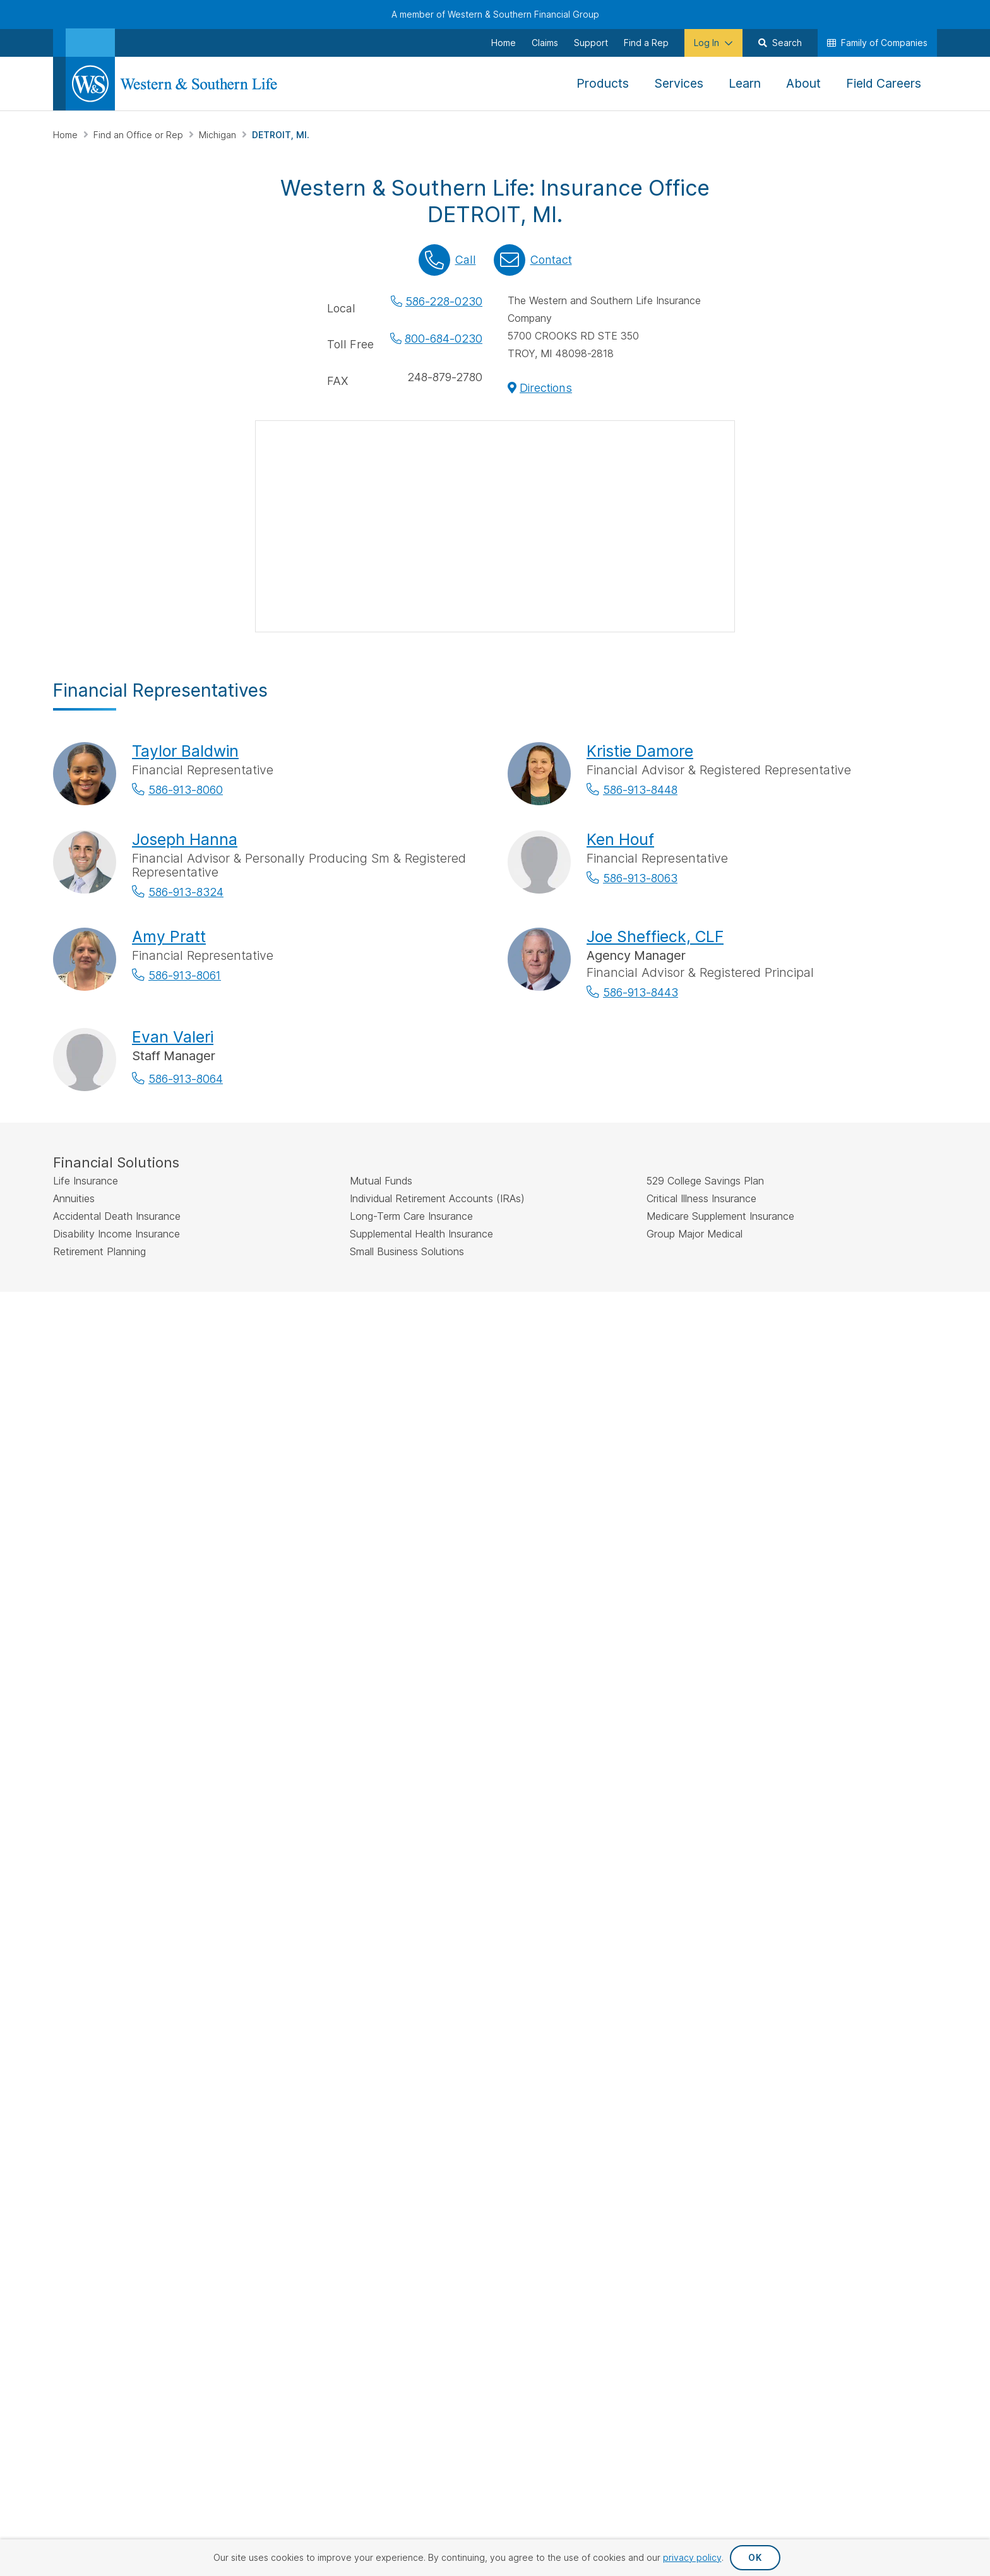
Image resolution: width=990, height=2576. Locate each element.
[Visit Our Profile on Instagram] (130, 1910)
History (830, 1747)
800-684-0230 (443, 338)
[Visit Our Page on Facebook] (64, 1910)
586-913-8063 (640, 878)
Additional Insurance (420, 1788)
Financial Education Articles (727, 1727)
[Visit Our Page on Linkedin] (163, 1910)
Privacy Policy (652, 2008)
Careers (832, 1809)
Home (66, 134)
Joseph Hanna (184, 839)
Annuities (396, 1747)
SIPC (454, 1358)
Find (373, 1620)
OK (754, 2557)
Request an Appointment (575, 1768)
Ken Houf (620, 839)
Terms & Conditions (892, 2008)
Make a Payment (558, 1727)
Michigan (219, 134)
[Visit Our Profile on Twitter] (97, 1910)
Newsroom (838, 1788)
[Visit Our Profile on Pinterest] (196, 1910)
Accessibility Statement (766, 2008)
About (828, 1727)
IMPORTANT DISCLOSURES (110, 1329)
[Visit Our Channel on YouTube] (229, 1910)
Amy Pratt (169, 936)
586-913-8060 (185, 789)
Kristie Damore (640, 750)
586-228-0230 (443, 301)
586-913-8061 (184, 975)
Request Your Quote (566, 1788)
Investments (403, 1768)
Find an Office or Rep (139, 134)
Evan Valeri (172, 1036)
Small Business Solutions (428, 1809)
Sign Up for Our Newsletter (133, 1868)
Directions (546, 387)
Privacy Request (554, 2008)
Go (600, 1621)
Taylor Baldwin (185, 750)
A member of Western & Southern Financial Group (495, 14)
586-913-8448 (640, 789)
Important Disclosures (715, 1790)
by (459, 1620)
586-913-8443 (640, 992)
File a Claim (546, 1747)
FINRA (429, 1358)
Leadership (839, 1768)
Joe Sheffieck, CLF (655, 936)
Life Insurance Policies (424, 1727)
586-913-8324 (186, 892)
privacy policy (692, 2557)
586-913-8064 (185, 1078)
